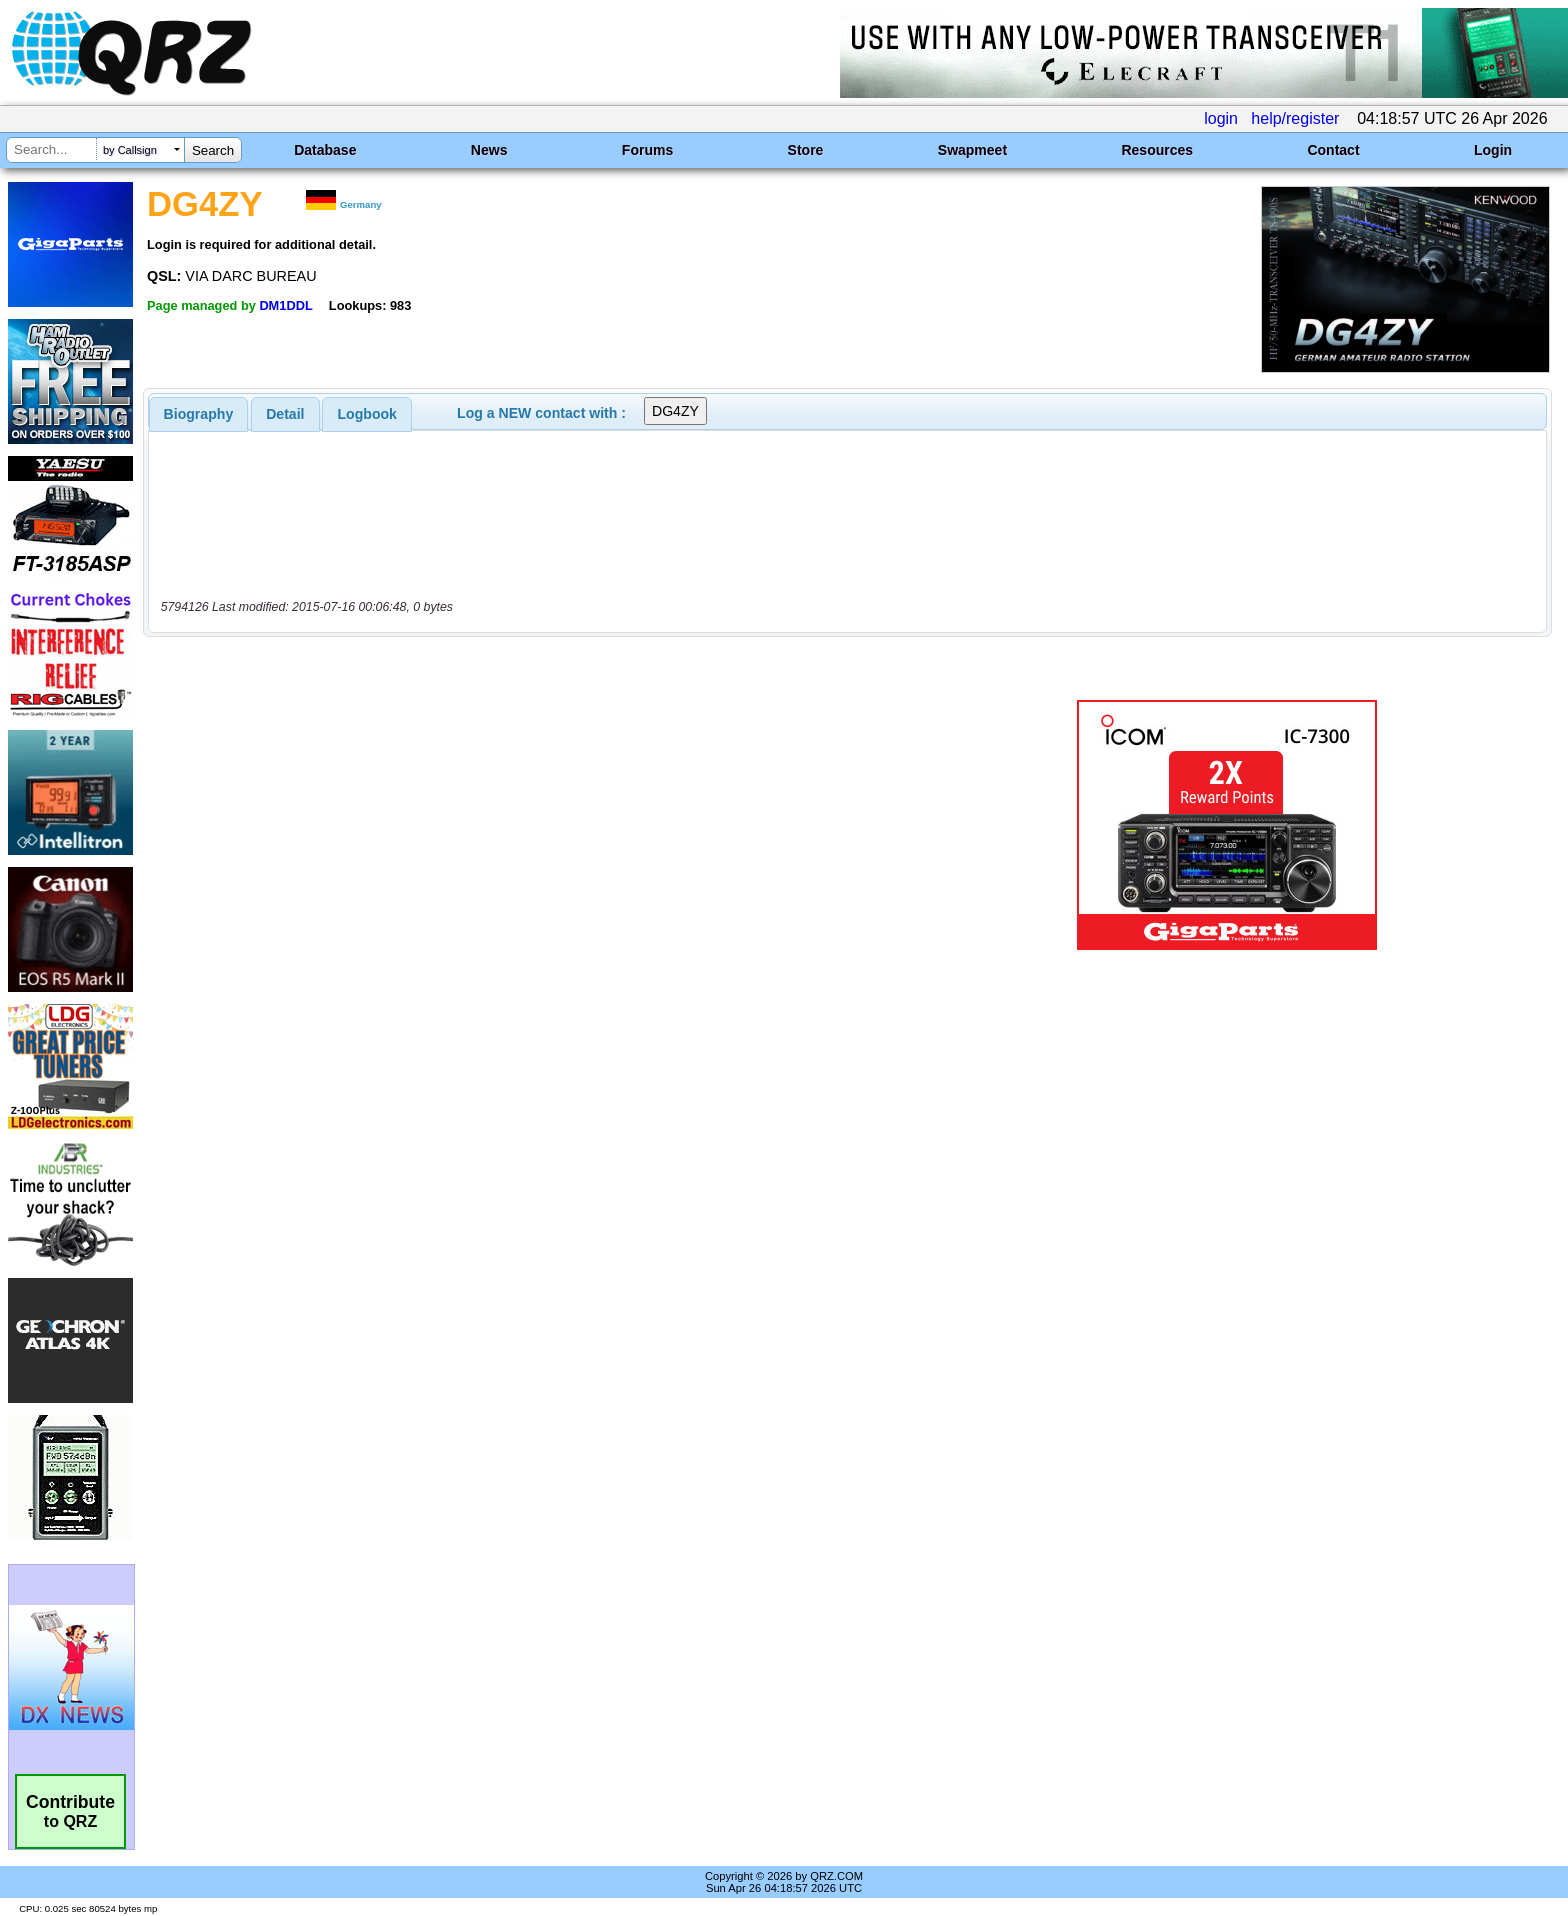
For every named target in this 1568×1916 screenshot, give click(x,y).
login (1221, 118)
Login (1493, 150)
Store (806, 150)
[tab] (199, 414)
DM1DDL (285, 305)
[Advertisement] (539, 825)
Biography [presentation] (199, 414)
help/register (1295, 118)
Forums (647, 150)
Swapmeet (972, 150)
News (489, 150)
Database (325, 150)
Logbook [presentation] (367, 414)
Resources (1157, 150)
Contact (1333, 150)
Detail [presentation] (285, 414)
